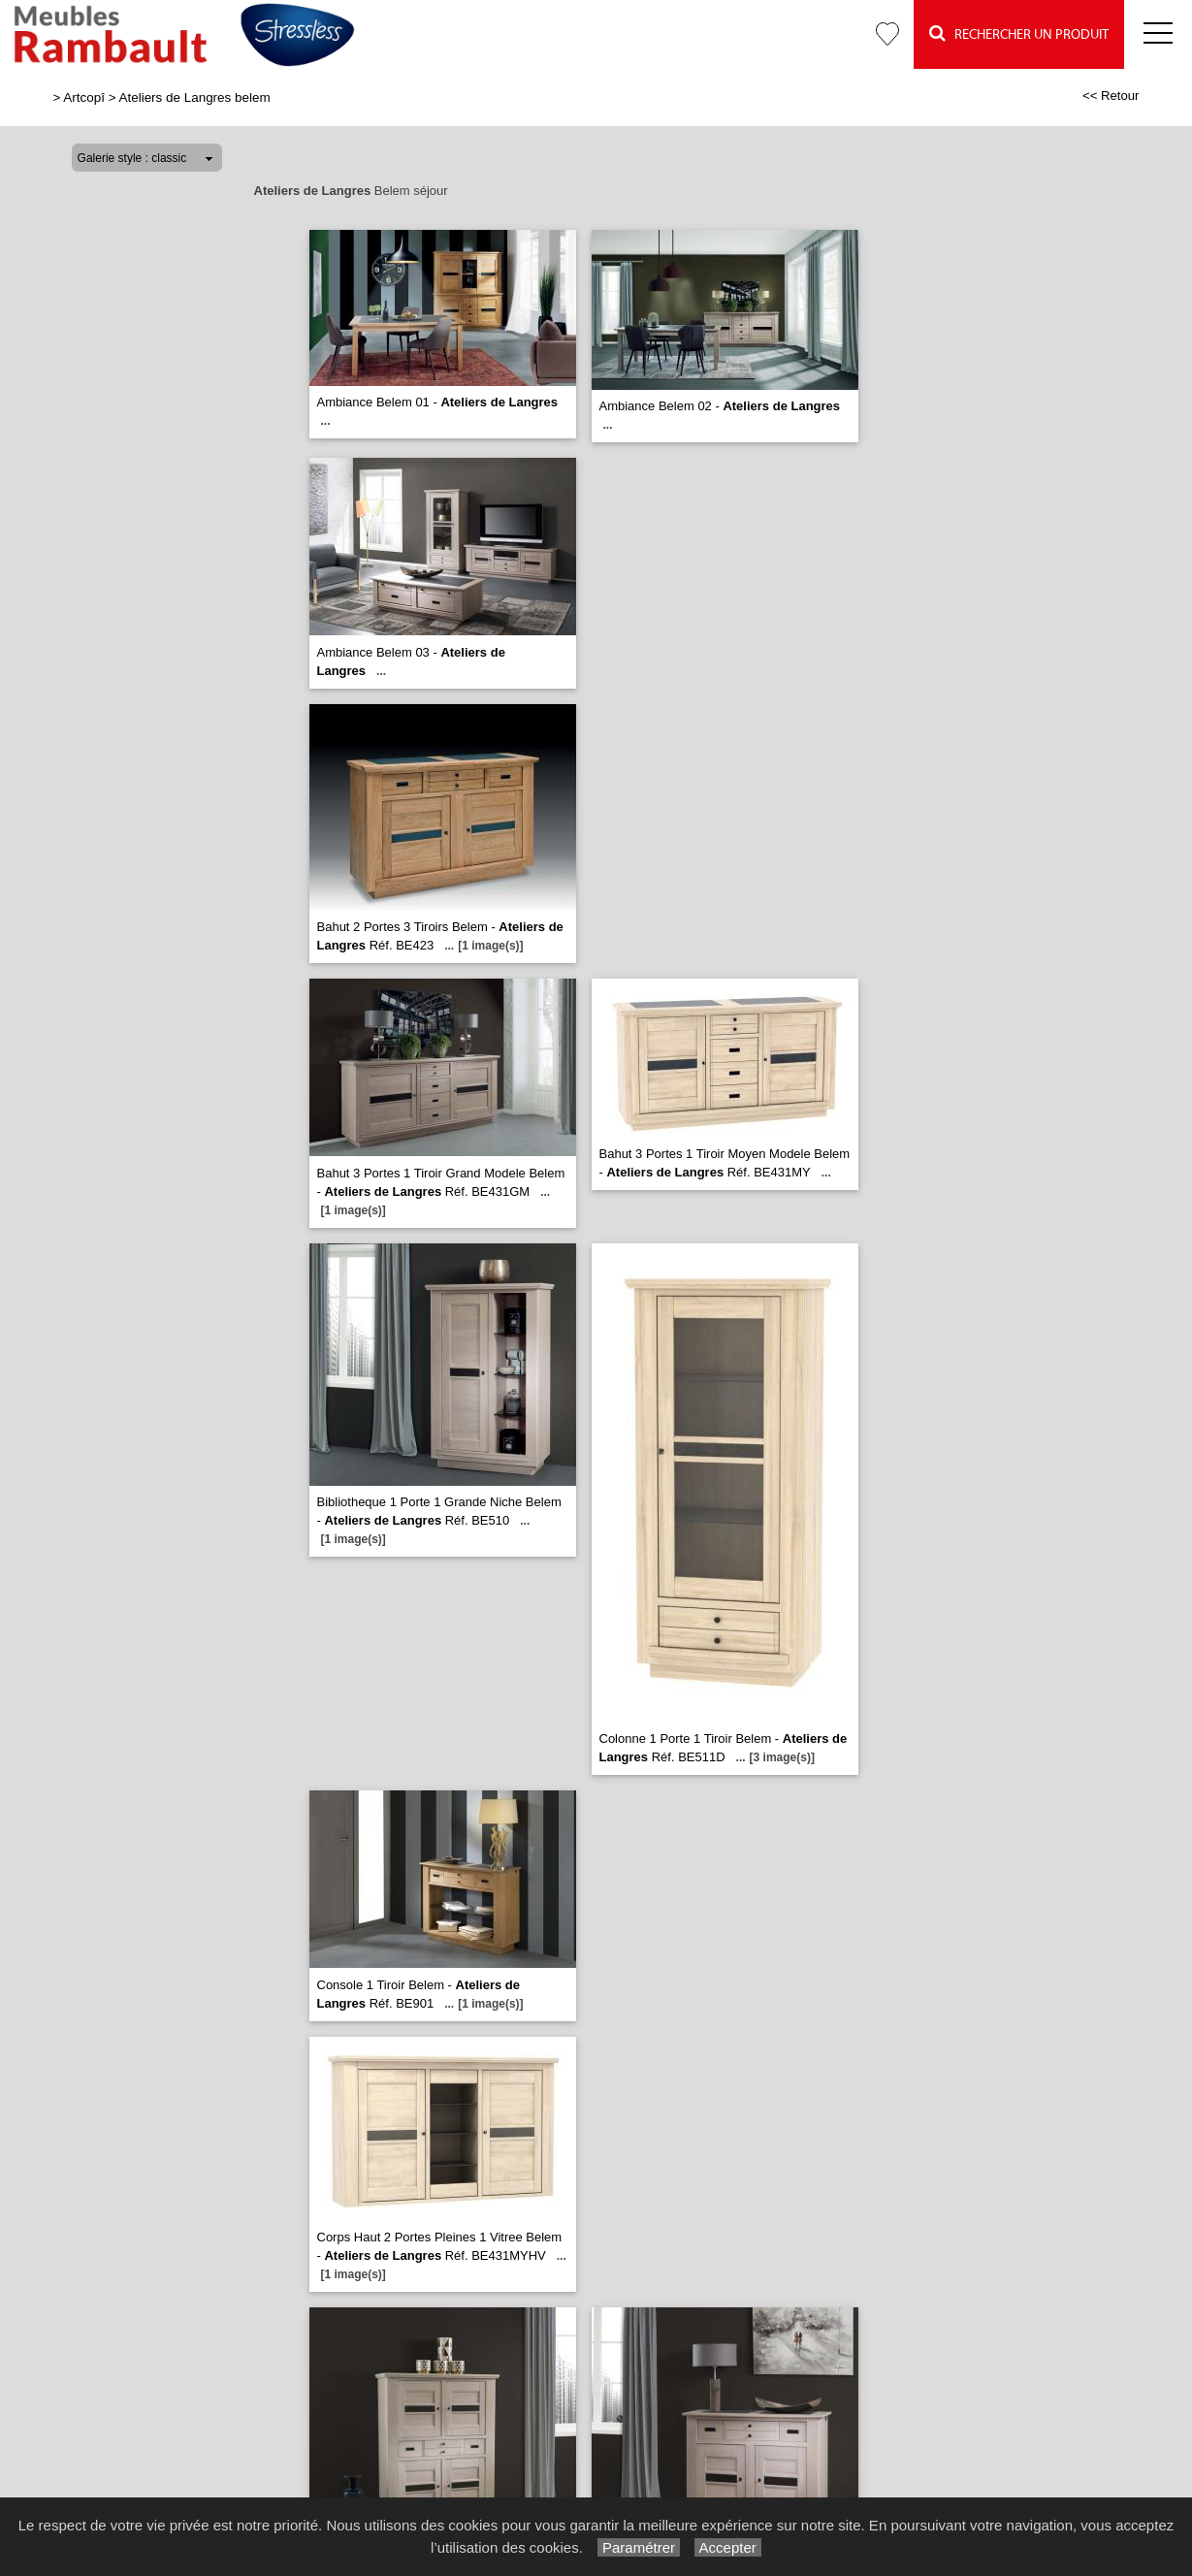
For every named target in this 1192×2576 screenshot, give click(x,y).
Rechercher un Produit (1019, 33)
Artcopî (84, 97)
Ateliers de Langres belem (195, 97)
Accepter (727, 2547)
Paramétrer (638, 2547)
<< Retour (1111, 95)
